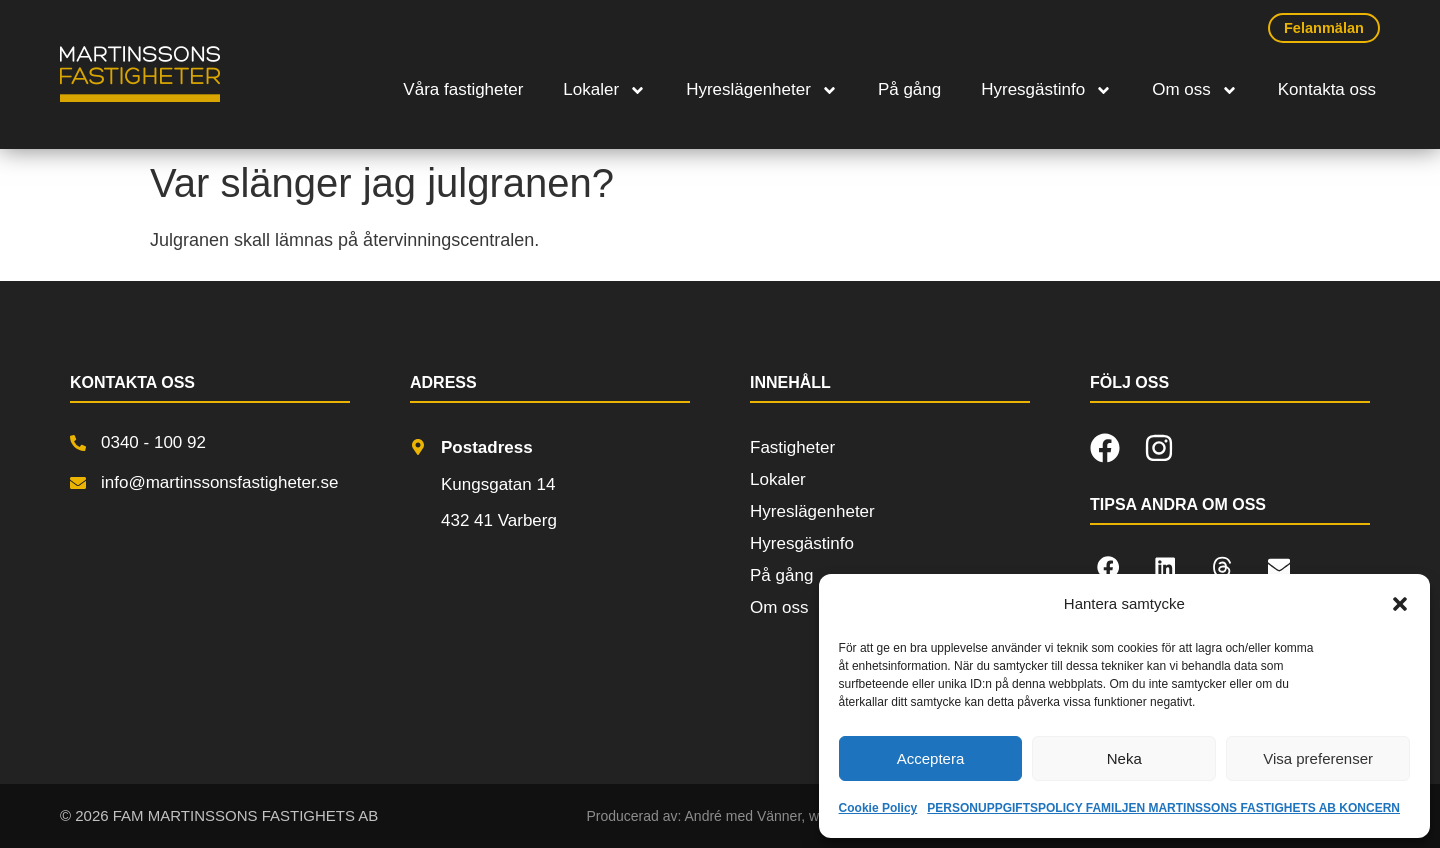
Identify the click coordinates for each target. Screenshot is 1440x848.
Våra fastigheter (463, 89)
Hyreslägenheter (762, 90)
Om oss (1195, 90)
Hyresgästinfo (1046, 90)
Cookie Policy (878, 808)
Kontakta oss (1327, 89)
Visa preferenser (1318, 758)
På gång (909, 89)
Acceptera (931, 758)
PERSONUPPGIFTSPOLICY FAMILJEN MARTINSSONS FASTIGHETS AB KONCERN (1163, 808)
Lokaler (604, 90)
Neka (1124, 758)
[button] (1400, 604)
